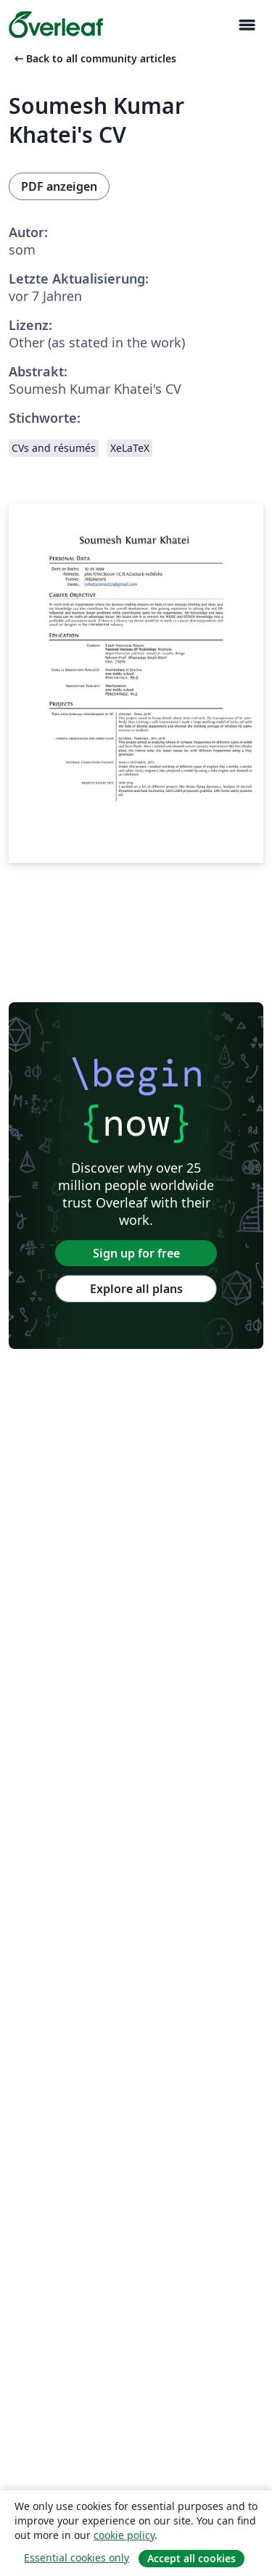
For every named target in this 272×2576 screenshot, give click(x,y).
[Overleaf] (56, 24)
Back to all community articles (94, 58)
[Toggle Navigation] (246, 25)
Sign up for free (136, 1253)
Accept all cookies (191, 2558)
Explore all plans (136, 1289)
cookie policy (124, 2535)
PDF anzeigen (59, 186)
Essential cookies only (76, 2557)
